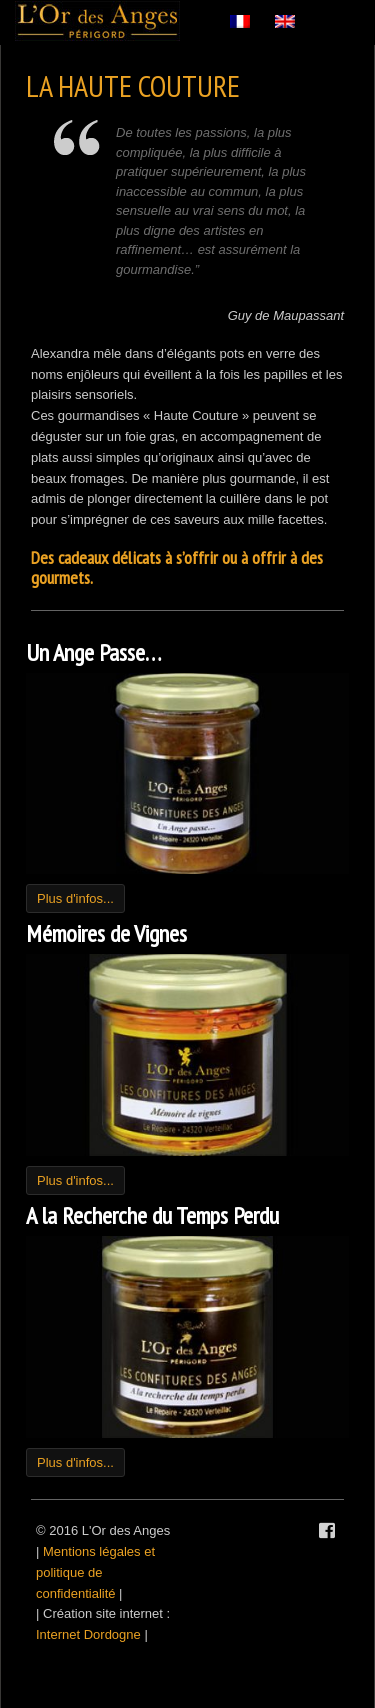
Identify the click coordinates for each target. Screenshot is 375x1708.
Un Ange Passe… (93, 652)
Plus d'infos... (75, 898)
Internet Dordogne (88, 1634)
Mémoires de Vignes (106, 933)
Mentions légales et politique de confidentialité (95, 1572)
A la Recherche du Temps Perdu (152, 1215)
